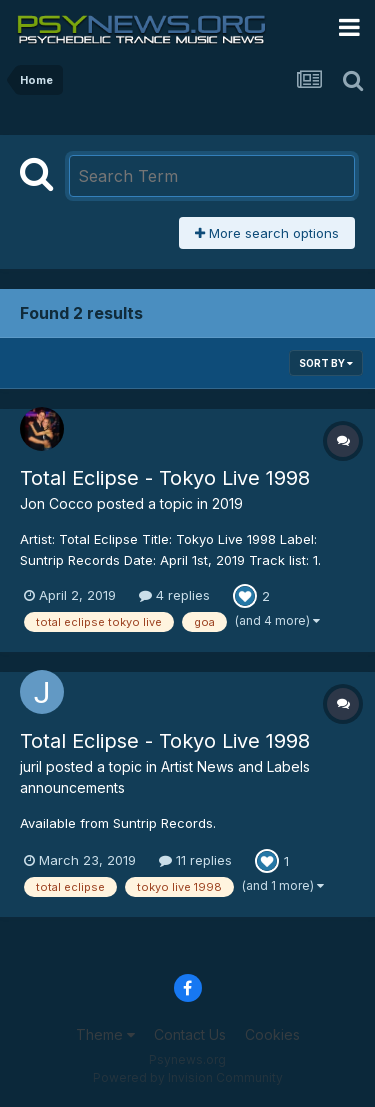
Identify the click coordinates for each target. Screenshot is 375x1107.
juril (31, 766)
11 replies (195, 860)
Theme (105, 1034)
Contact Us (190, 1034)
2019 (227, 503)
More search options (267, 233)
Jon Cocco (56, 503)
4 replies (174, 595)
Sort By (326, 363)
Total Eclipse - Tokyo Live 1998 (165, 478)
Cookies (272, 1034)
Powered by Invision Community (188, 1077)
